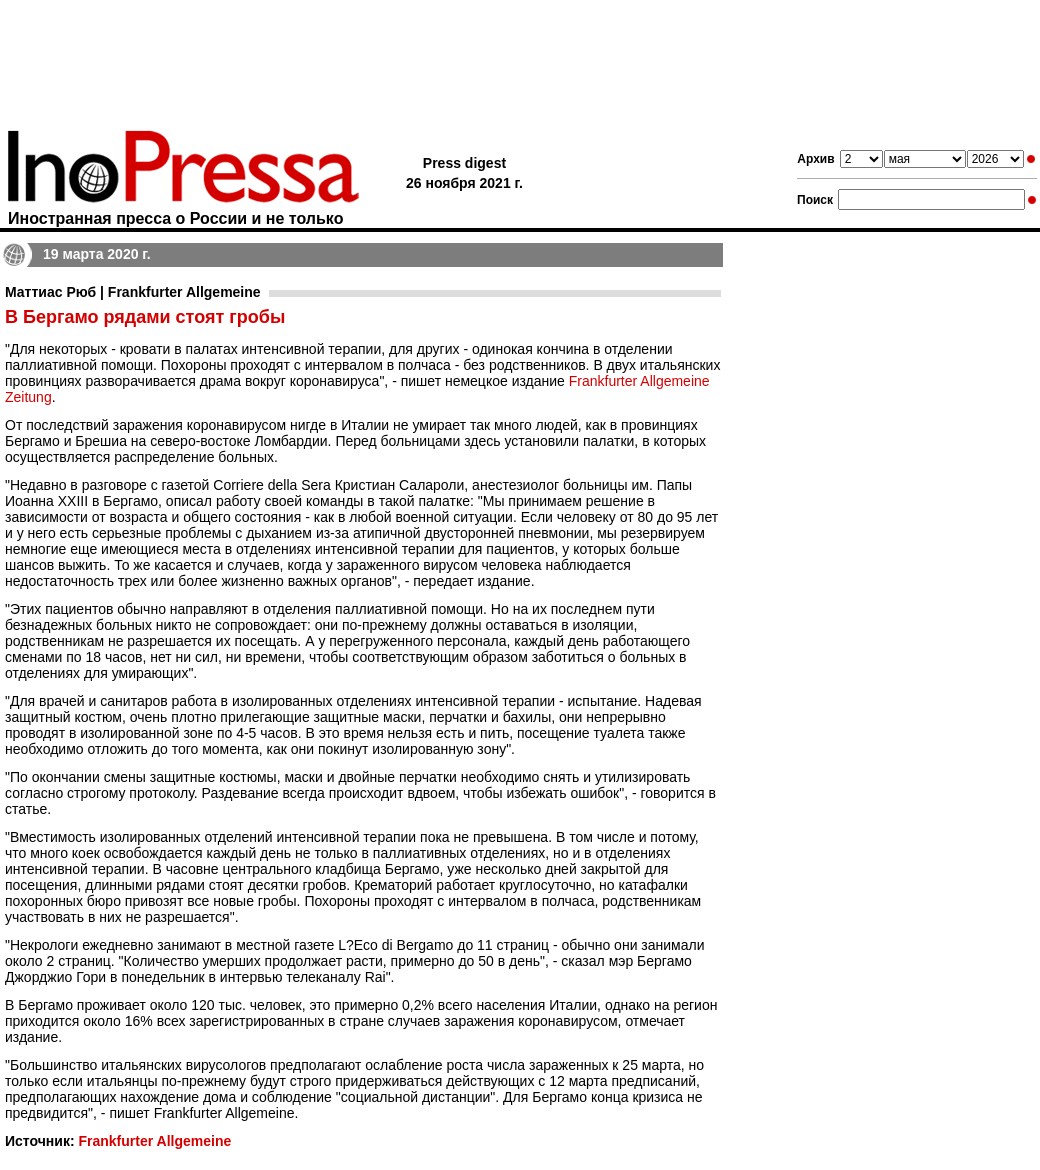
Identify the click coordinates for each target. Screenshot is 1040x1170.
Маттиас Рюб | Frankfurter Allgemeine (133, 292)
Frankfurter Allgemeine (154, 1141)
